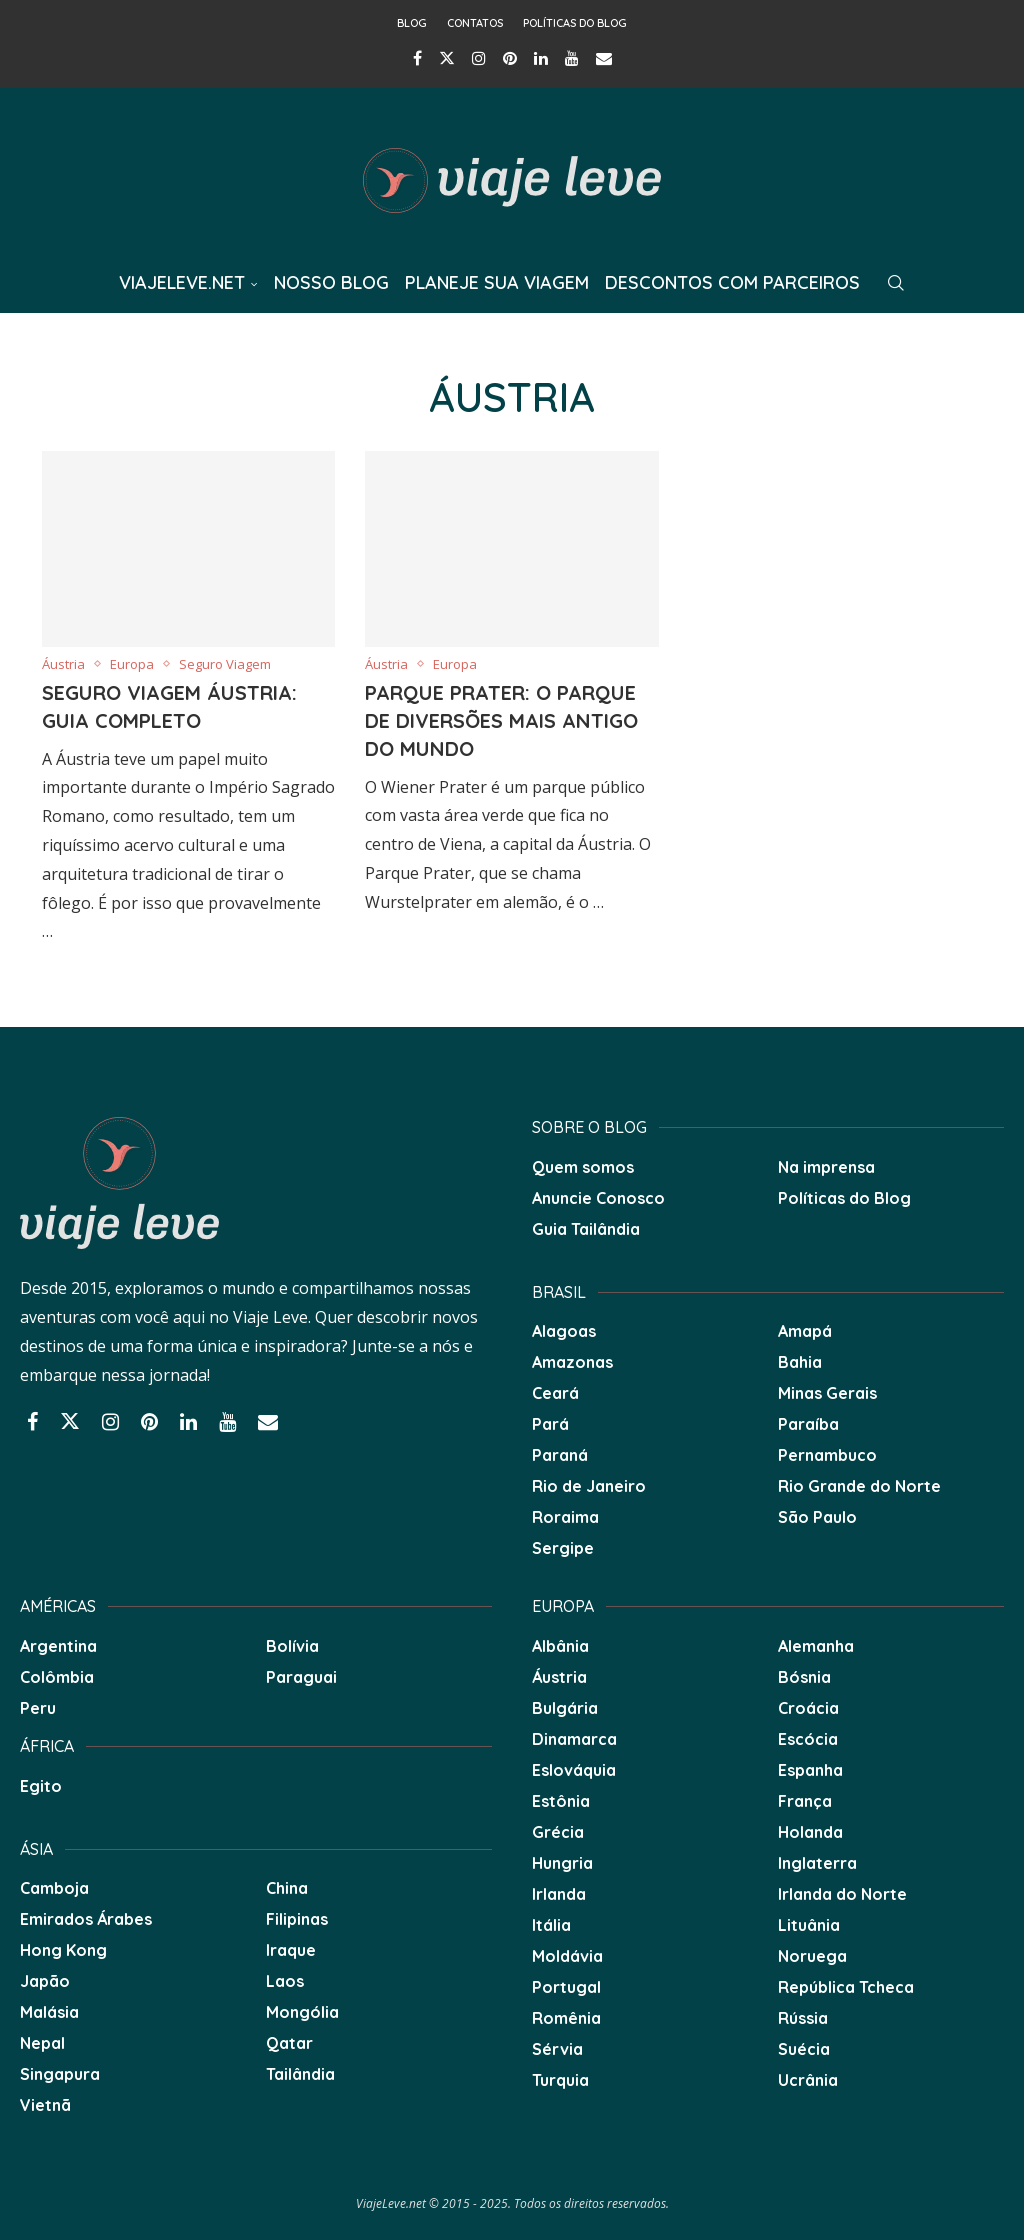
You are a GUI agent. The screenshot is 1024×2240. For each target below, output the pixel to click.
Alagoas (564, 1331)
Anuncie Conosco (598, 1198)
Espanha (810, 1770)
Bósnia (804, 1677)
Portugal (566, 1987)
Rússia (803, 2018)
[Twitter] (447, 58)
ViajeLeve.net (182, 282)
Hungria (562, 1863)
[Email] (604, 58)
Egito (41, 1786)
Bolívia (292, 1646)
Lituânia (809, 1925)
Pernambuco (827, 1455)
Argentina (58, 1646)
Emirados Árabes (86, 1919)
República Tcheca (846, 1987)
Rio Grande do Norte (859, 1486)
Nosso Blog (331, 282)
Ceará (555, 1393)
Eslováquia (574, 1770)
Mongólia (302, 2012)
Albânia (560, 1646)
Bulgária (565, 1708)
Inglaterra (817, 1863)
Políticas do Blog (575, 23)
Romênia (566, 2018)
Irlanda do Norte (842, 1894)
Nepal (42, 2043)
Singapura (60, 2074)
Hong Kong (63, 1950)
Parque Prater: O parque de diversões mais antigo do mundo (501, 720)
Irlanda (559, 1894)
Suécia (804, 2049)
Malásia (49, 2012)
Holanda (810, 1832)
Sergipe (563, 1548)
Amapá (805, 1331)
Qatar (289, 2043)
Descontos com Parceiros (732, 282)
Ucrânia (808, 2080)
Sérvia (557, 2049)
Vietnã (45, 2105)
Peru (38, 1708)
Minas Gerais (827, 1393)
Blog (412, 23)
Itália (551, 1925)
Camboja (54, 1888)
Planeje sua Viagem (497, 282)
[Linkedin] (541, 58)
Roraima (565, 1517)
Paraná (560, 1455)
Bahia (800, 1362)
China (287, 1888)
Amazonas (572, 1362)
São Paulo (817, 1517)
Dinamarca (574, 1739)
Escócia (808, 1739)
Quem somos (583, 1167)
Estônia (561, 1801)
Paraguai (301, 1677)
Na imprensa (826, 1167)
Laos (285, 1981)
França (805, 1801)
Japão (45, 1981)
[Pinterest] (510, 58)
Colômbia (57, 1677)
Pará (550, 1424)
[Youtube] (572, 58)
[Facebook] (417, 58)
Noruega (812, 1956)
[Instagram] (479, 58)
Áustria (559, 1677)
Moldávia (567, 1956)
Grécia (558, 1832)
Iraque (291, 1950)
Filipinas (297, 1919)
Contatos (475, 23)
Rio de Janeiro (589, 1486)
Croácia (808, 1708)
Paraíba (808, 1424)
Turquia (560, 2080)
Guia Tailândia (586, 1229)
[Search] (896, 283)
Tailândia (300, 2074)
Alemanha (816, 1646)
